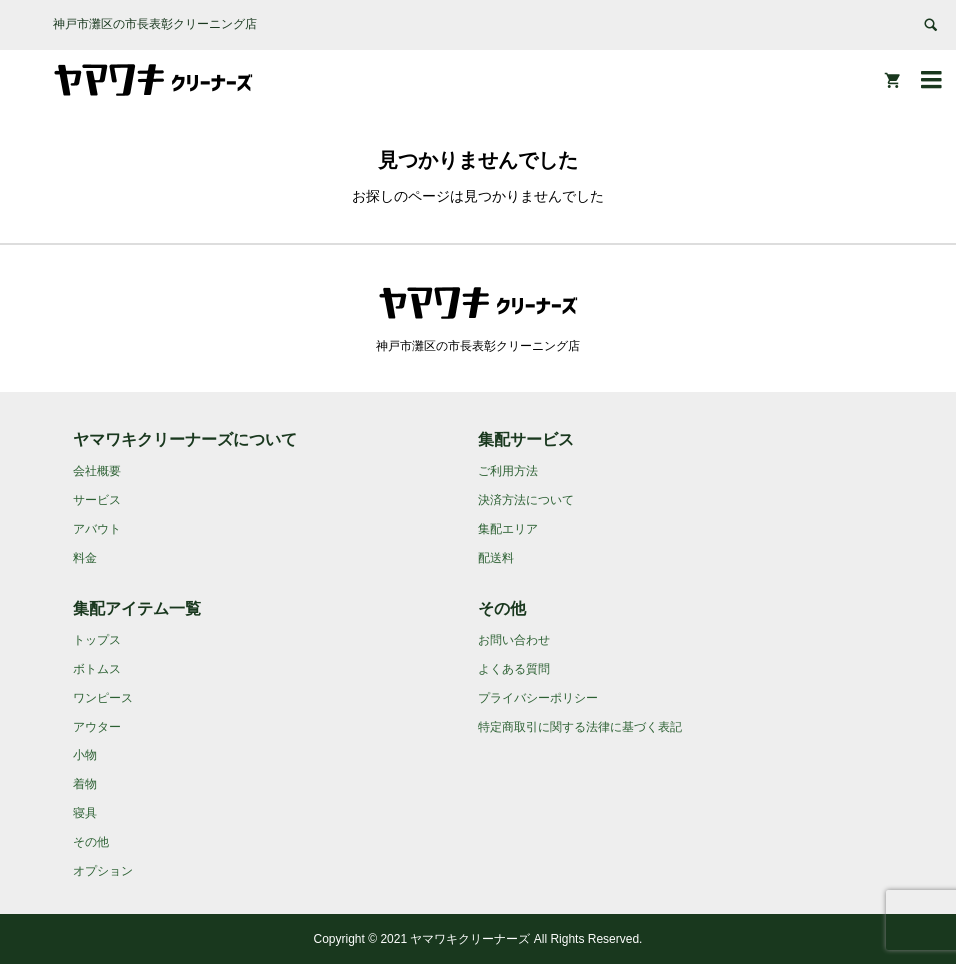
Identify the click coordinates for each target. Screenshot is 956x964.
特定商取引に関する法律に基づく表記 (580, 727)
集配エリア (508, 529)
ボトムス (97, 669)
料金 (85, 558)
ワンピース (103, 698)
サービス (97, 500)
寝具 (85, 813)
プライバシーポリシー (538, 698)
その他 (91, 842)
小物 (85, 755)
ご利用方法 (508, 471)
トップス (97, 640)
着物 (85, 784)
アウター (97, 727)
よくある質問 (514, 669)
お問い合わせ (514, 640)
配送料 (496, 558)
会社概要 (97, 471)
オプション (103, 871)
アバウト (97, 529)
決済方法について (526, 500)
